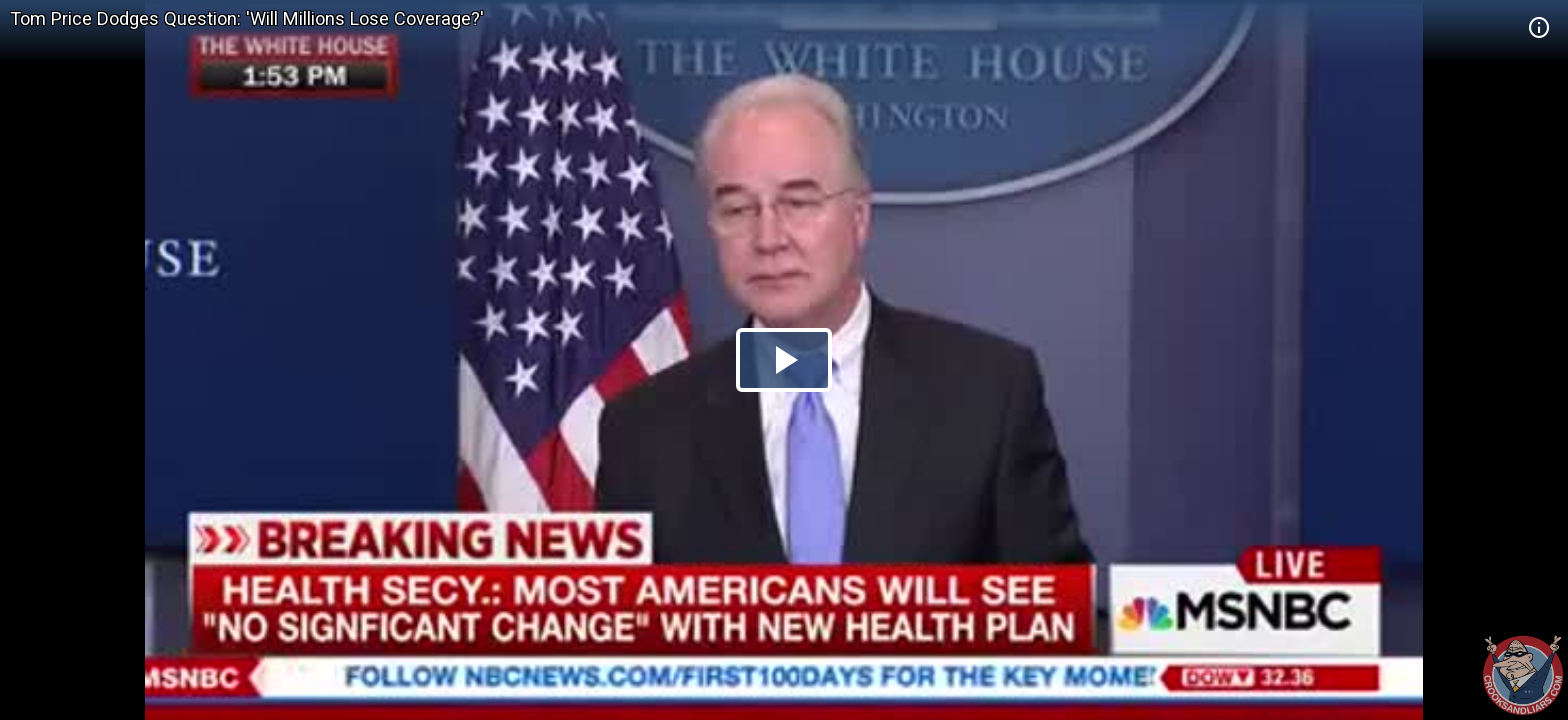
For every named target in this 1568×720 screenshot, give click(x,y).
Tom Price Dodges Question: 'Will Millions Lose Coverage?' (247, 18)
